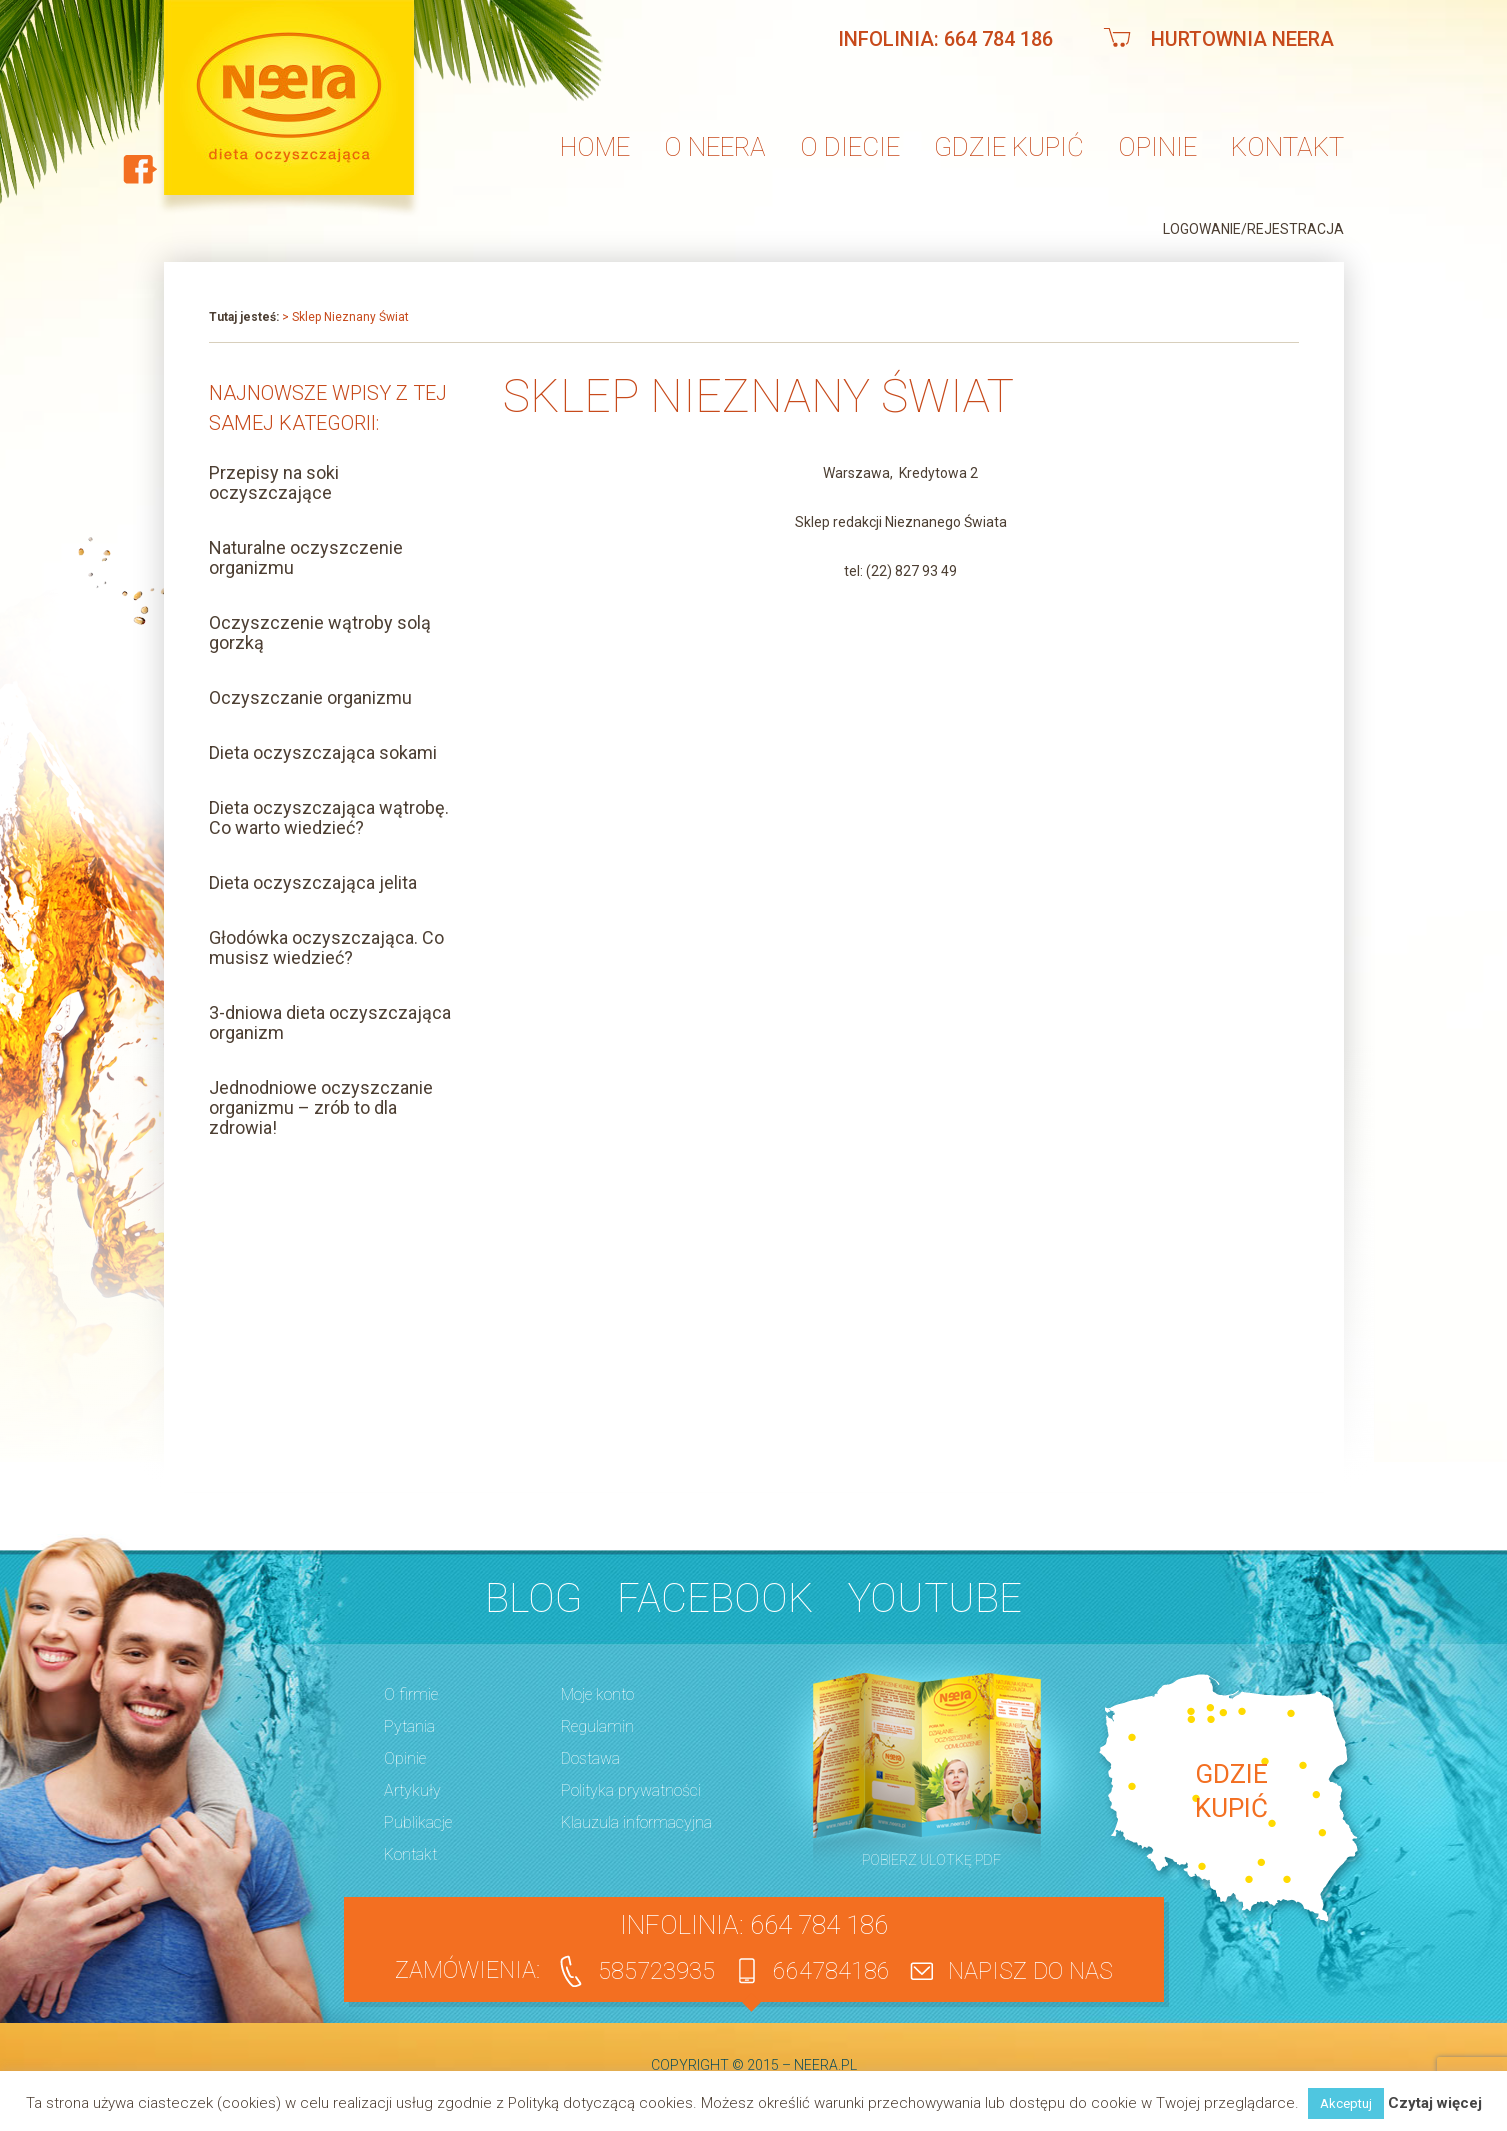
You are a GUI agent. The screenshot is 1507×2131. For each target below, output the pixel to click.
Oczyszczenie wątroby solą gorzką (320, 632)
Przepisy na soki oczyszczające (274, 482)
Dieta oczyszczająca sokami (323, 752)
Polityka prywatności (631, 1790)
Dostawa (590, 1758)
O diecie (850, 147)
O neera (715, 147)
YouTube (935, 1598)
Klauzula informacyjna (636, 1822)
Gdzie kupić (1009, 147)
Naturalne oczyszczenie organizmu (306, 557)
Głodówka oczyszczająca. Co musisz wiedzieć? (326, 947)
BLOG (533, 1598)
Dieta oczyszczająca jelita (313, 882)
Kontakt (1287, 147)
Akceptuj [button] (1346, 2103)
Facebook (715, 1598)
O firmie (411, 1694)
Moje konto (597, 1694)
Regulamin (597, 1726)
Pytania (409, 1726)
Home (595, 147)
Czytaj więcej (1435, 2103)
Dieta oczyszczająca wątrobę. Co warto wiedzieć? (329, 817)
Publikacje (418, 1822)
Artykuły (412, 1790)
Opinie (1157, 147)
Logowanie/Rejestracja (1253, 229)
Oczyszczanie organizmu (310, 697)
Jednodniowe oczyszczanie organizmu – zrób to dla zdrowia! (321, 1107)
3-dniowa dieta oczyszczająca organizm (330, 1022)
